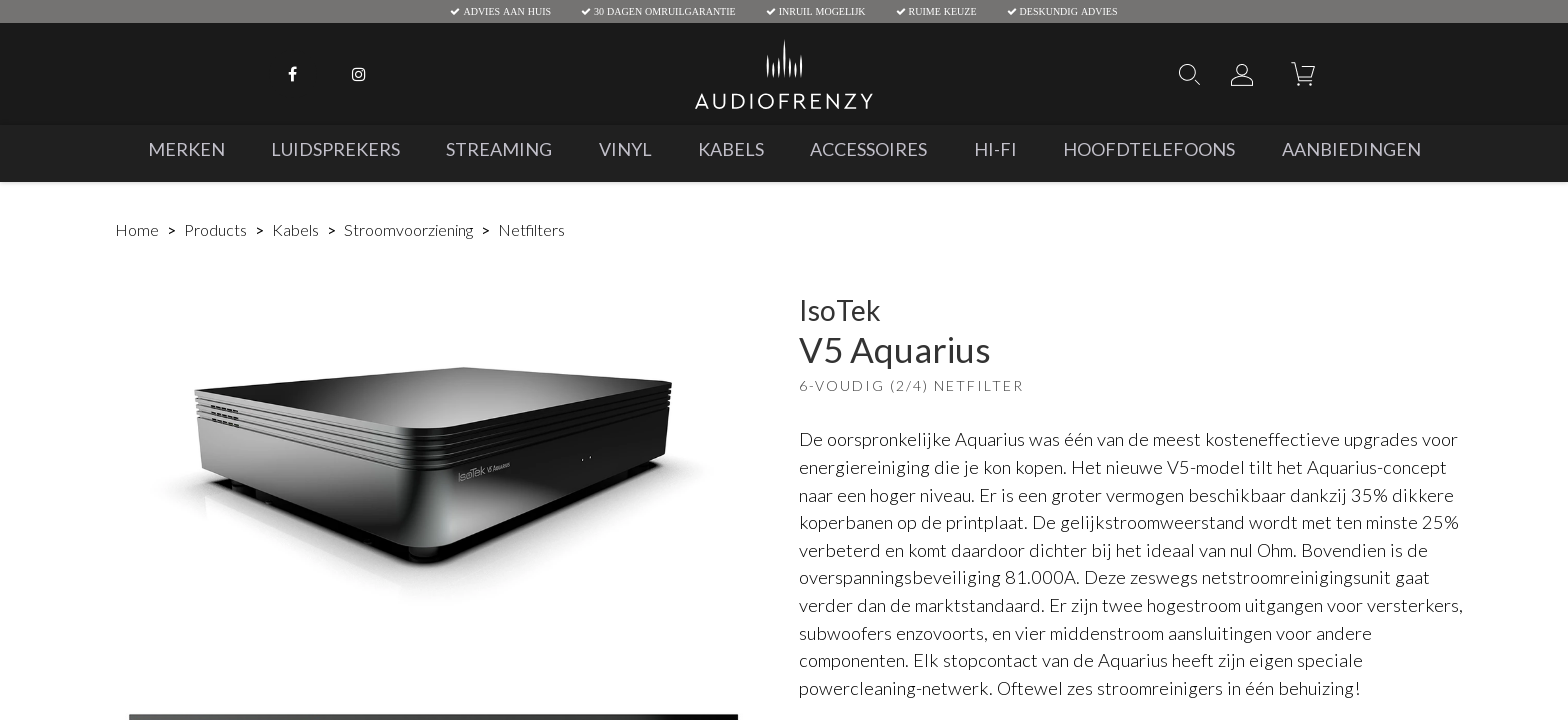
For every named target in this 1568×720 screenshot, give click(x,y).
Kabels (295, 229)
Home (137, 229)
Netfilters (531, 229)
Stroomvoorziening (408, 229)
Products (215, 229)
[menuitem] (185, 149)
